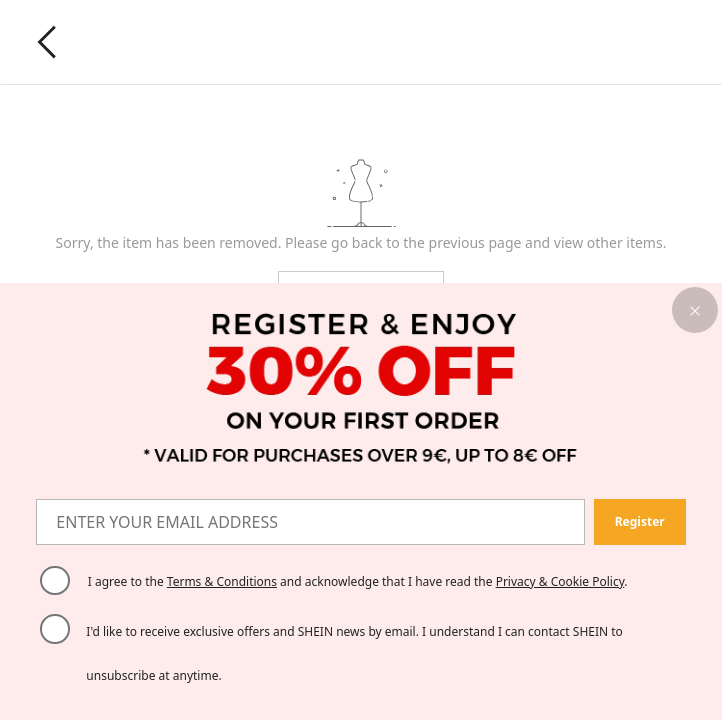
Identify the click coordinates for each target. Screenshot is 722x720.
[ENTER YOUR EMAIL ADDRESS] (310, 522)
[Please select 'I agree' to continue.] (54, 581)
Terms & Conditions (222, 581)
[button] (695, 310)
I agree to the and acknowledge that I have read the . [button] (358, 581)
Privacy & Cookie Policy (560, 581)
